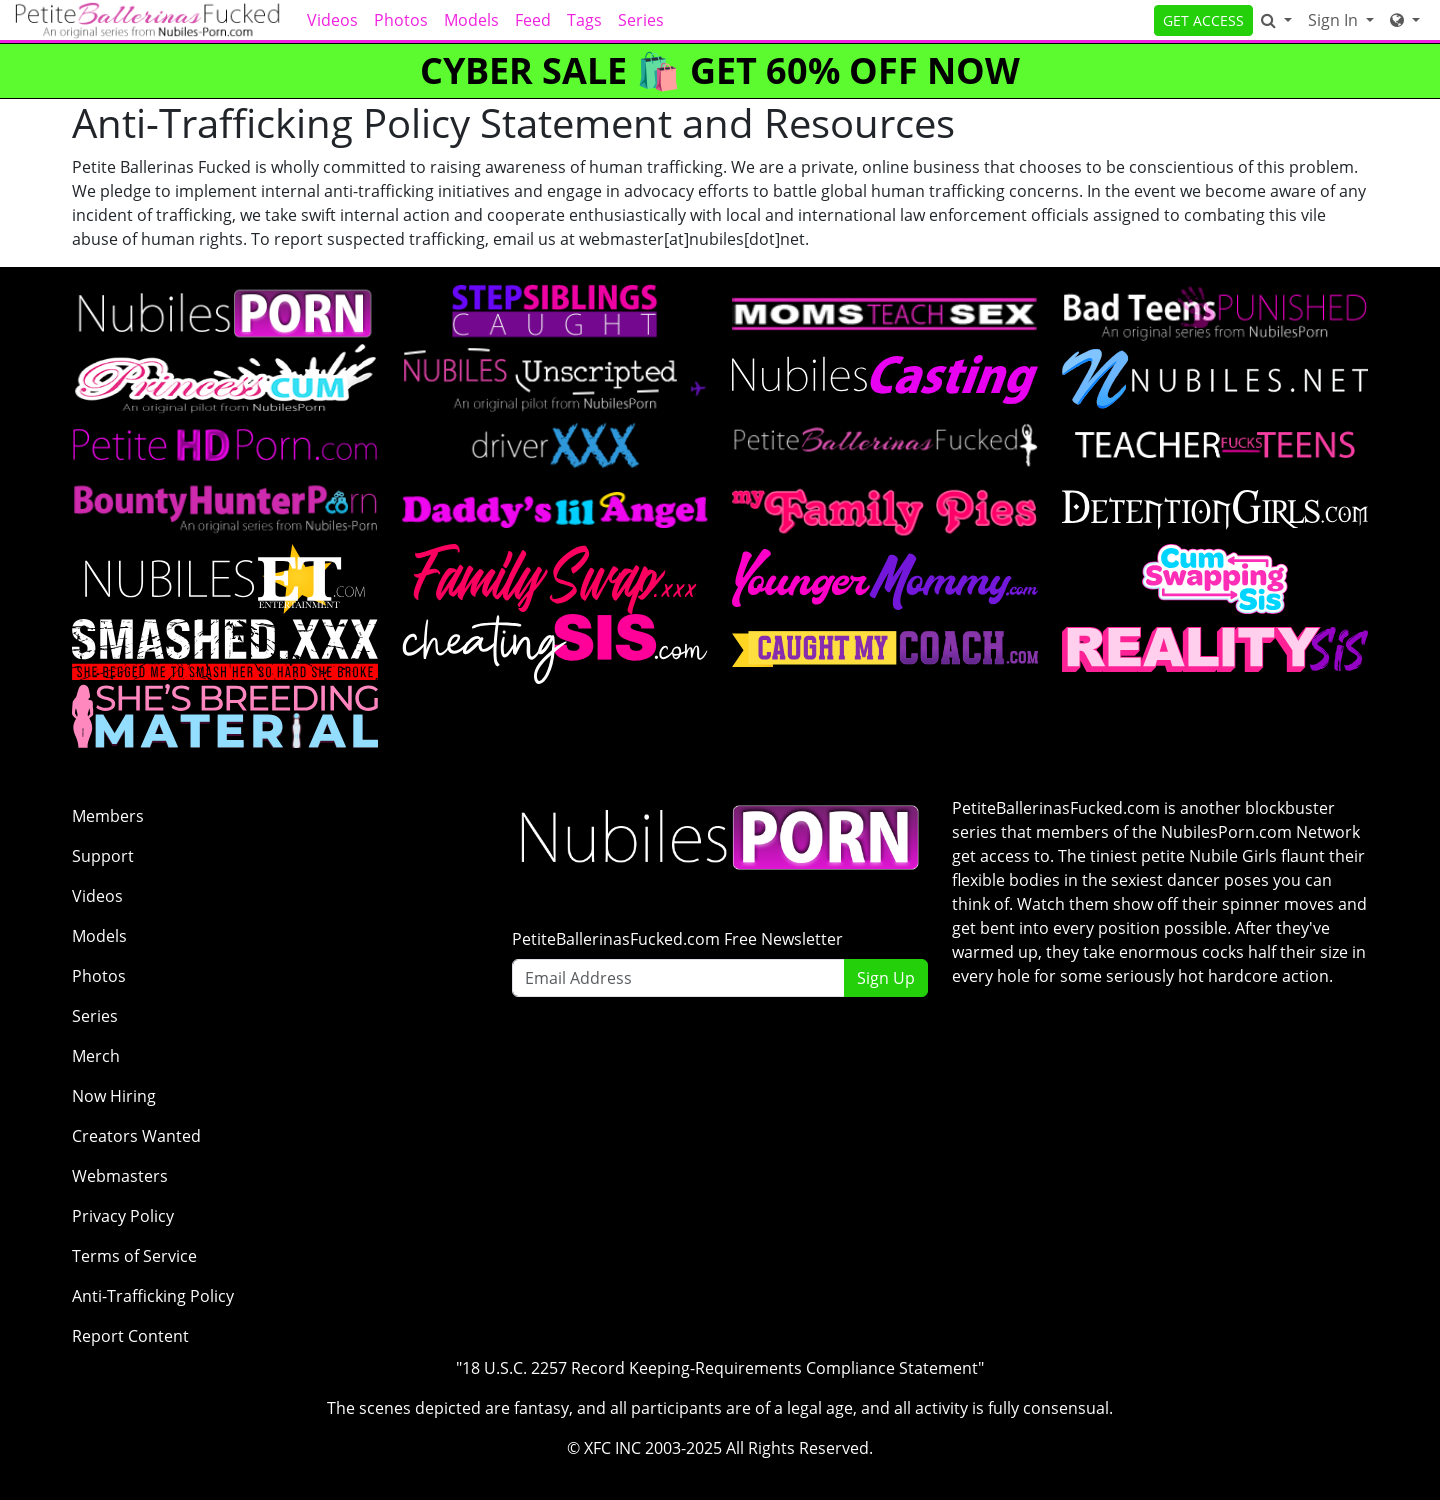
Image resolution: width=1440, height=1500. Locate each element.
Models (471, 20)
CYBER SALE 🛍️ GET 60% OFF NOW (720, 70)
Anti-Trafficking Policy (153, 1296)
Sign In (1335, 20)
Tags (584, 20)
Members (108, 816)
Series (641, 20)
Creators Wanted (136, 1136)
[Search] (1276, 20)
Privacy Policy (123, 1216)
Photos (401, 20)
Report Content (130, 1336)
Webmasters (120, 1176)
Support (103, 856)
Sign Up (886, 978)
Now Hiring (114, 1096)
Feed (533, 20)
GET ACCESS (1203, 20)
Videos (332, 20)
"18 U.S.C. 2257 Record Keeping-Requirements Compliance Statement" (720, 1368)
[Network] (1405, 20)
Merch (96, 1056)
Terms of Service (134, 1256)
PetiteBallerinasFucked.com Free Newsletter (677, 939)
